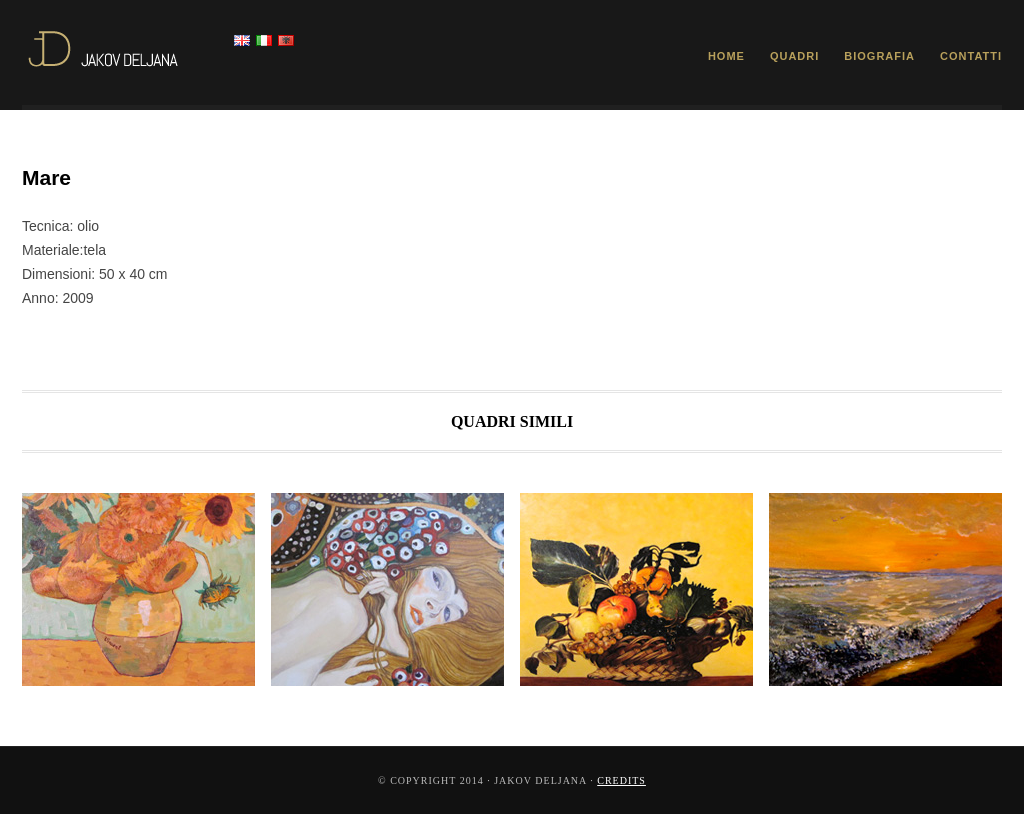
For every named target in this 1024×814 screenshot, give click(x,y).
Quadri (794, 56)
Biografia (879, 56)
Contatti (971, 56)
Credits (621, 780)
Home (726, 56)
